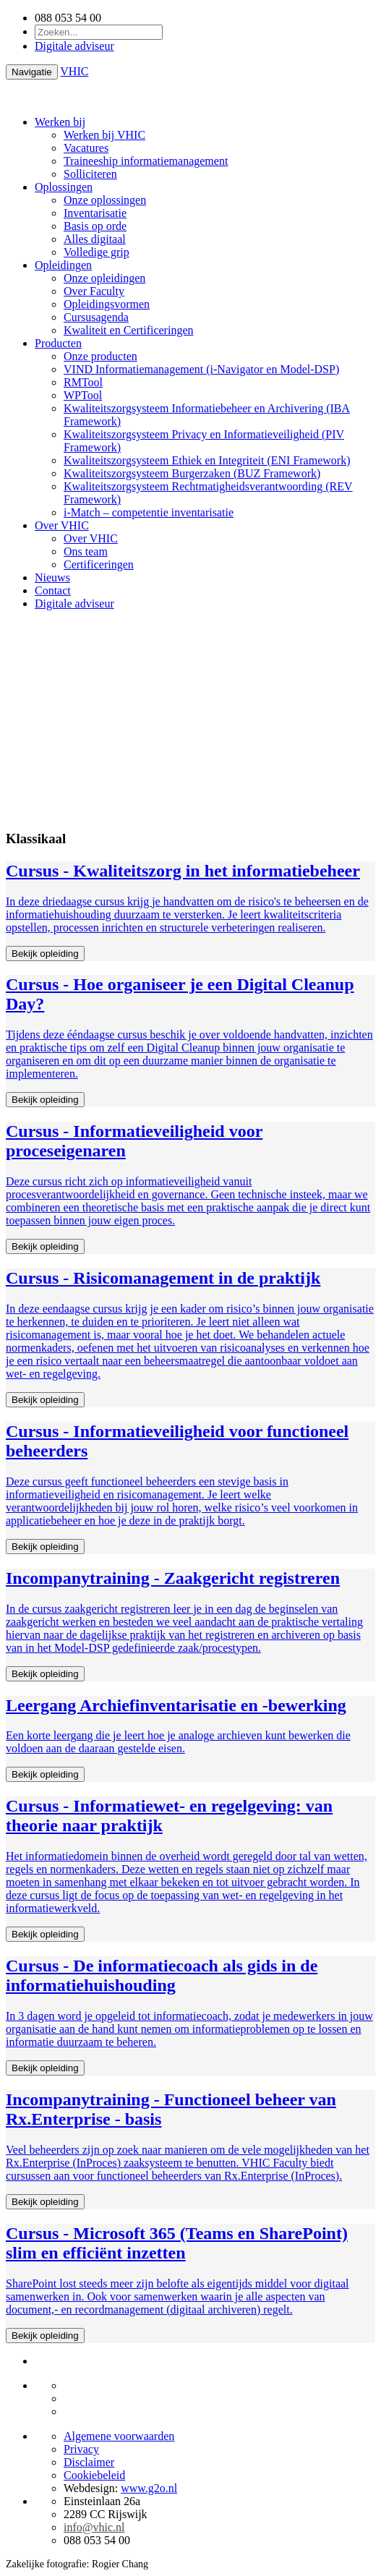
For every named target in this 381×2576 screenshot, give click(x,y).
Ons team (86, 551)
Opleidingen (63, 265)
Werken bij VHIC (104, 135)
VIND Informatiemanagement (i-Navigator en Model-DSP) (201, 369)
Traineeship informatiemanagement (146, 161)
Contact (53, 590)
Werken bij (60, 122)
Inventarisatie (95, 213)
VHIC (74, 71)
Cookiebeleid (94, 2475)
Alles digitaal (95, 239)
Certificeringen (99, 564)
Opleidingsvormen (107, 304)
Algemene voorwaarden (119, 2436)
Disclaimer (89, 2462)
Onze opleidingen (104, 278)
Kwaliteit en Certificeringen (128, 330)
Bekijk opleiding (45, 953)
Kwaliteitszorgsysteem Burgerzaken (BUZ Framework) (192, 473)
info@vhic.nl (94, 2527)
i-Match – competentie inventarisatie (149, 512)
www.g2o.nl (149, 2488)
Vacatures (86, 148)
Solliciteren (90, 174)
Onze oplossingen (105, 200)
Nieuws (52, 577)
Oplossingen (64, 187)
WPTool (83, 395)
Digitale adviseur (74, 46)
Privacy (81, 2449)
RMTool (83, 382)
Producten (58, 343)
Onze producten (100, 356)
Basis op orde (95, 226)
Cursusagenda (96, 317)
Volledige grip (96, 252)
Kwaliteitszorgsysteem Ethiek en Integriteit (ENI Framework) (207, 460)
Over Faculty (94, 291)
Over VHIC (62, 525)
